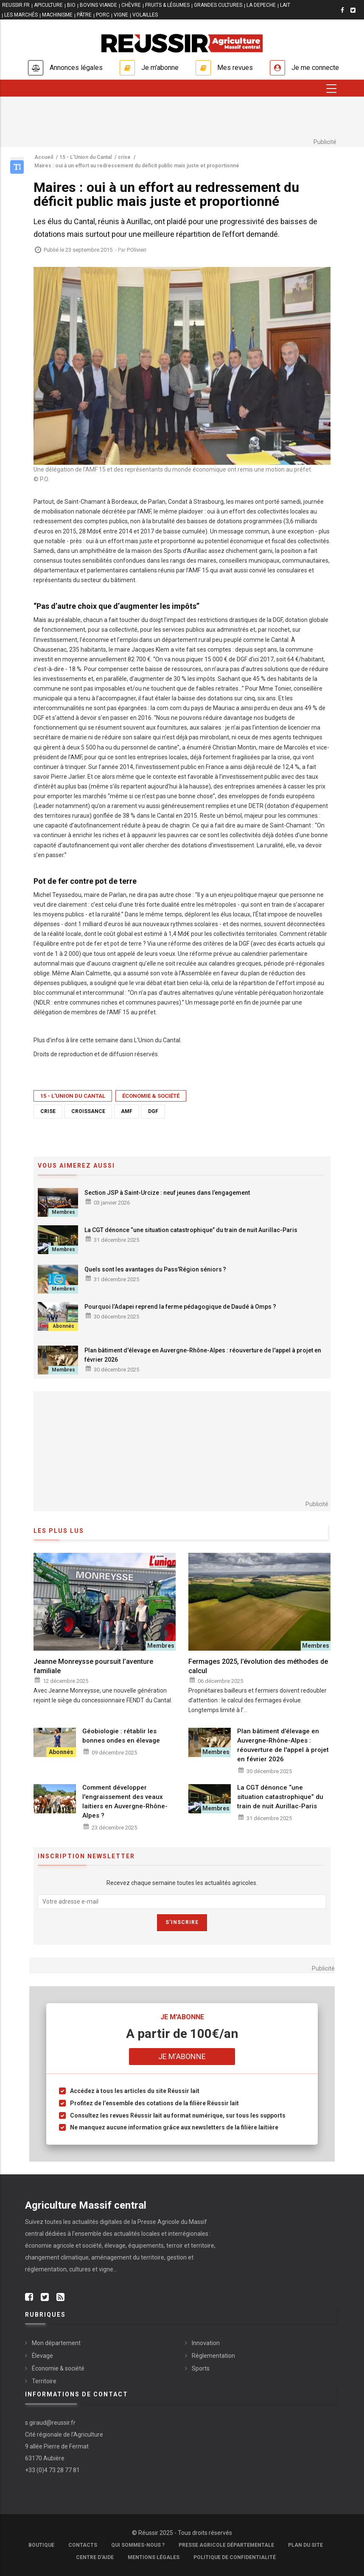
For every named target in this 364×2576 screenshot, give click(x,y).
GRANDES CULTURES (218, 5)
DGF (153, 1111)
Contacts (82, 2545)
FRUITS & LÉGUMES (167, 5)
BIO (71, 5)
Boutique (41, 2545)
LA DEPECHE (261, 5)
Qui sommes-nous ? (138, 2545)
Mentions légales (153, 2557)
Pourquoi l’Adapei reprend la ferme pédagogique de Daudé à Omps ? (180, 1306)
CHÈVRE (131, 5)
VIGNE (121, 15)
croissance (88, 1111)
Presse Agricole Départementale (226, 2545)
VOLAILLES (145, 15)
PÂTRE (84, 15)
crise (48, 1111)
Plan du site (305, 2545)
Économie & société (150, 1096)
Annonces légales (76, 68)
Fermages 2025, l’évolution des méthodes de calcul (258, 1666)
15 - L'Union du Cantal (72, 1096)
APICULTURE (48, 5)
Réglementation (213, 2355)
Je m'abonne (160, 68)
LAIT (285, 5)
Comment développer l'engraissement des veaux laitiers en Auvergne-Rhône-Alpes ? (125, 1801)
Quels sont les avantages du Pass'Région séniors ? (155, 1269)
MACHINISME (57, 15)
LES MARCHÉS (21, 15)
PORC (102, 15)
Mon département (56, 2343)
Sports (201, 2368)
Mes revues (235, 68)
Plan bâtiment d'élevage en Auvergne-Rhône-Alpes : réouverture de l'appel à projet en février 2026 (202, 1355)
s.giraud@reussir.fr (50, 2422)
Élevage (42, 2355)
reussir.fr (16, 5)
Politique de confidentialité (234, 2557)
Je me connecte (315, 68)
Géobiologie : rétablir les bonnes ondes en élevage (121, 1735)
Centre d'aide (95, 2557)
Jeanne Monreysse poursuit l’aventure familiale (93, 1666)
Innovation (206, 2343)
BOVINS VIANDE (98, 5)
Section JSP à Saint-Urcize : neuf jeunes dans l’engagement (167, 1192)
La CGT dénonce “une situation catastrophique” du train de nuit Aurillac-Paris (190, 1230)
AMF (126, 1111)
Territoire (44, 2381)
